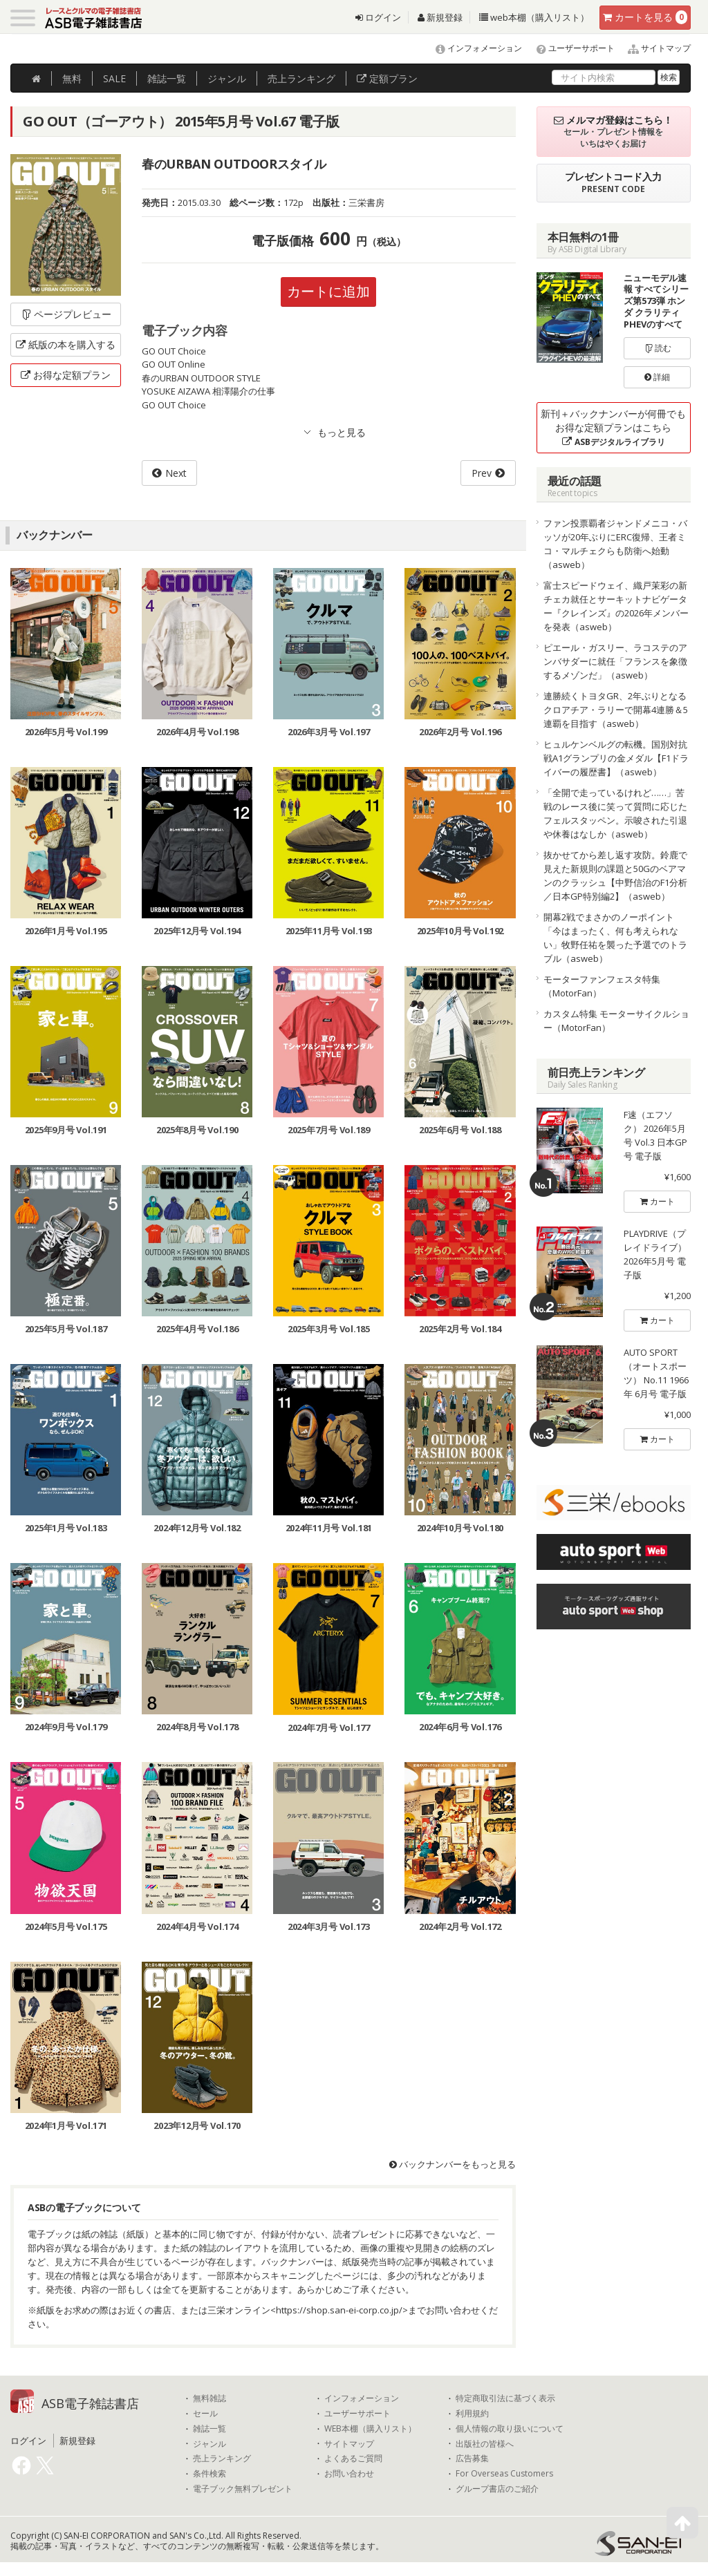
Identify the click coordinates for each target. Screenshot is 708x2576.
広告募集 (472, 2458)
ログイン (378, 17)
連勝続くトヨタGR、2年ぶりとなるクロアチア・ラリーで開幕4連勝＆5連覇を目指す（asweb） (615, 710)
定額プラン (387, 78)
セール (205, 2413)
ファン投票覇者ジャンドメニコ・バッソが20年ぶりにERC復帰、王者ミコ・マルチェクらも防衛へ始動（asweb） (615, 544)
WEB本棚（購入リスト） (370, 2428)
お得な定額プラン (66, 374)
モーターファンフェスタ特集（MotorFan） (601, 986)
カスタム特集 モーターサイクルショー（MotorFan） (616, 1020)
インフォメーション (472, 48)
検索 (668, 77)
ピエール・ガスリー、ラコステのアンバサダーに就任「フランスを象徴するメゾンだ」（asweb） (615, 661)
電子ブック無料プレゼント (242, 2488)
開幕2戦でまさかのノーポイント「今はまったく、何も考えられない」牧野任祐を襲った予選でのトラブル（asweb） (615, 938)
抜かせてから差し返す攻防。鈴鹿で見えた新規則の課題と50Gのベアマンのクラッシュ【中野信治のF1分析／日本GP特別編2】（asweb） (615, 875)
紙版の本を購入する (65, 344)
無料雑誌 (209, 2398)
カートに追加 (328, 291)
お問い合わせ (349, 2473)
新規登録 (440, 17)
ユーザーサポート (569, 48)
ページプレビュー (66, 314)
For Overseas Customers (504, 2473)
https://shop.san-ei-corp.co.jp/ (339, 2310)
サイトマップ (654, 48)
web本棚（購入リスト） (534, 17)
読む (657, 348)
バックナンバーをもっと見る (452, 2164)
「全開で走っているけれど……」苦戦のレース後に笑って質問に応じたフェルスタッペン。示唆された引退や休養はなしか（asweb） (615, 813)
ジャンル (226, 78)
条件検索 (209, 2473)
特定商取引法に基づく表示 (505, 2398)
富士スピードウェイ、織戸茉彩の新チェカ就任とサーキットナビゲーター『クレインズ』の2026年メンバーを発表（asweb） (616, 606)
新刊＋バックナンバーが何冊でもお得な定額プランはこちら (613, 427)
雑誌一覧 (209, 2428)
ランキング (301, 78)
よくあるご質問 (353, 2458)
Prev (482, 473)
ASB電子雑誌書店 (90, 2403)
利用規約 (472, 2413)
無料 (72, 78)
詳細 (657, 377)
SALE (114, 78)
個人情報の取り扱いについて (509, 2428)
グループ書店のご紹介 (497, 2488)
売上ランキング (222, 2458)
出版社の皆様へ (485, 2444)
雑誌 (166, 78)
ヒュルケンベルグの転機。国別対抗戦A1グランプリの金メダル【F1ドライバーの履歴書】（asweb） (616, 758)
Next (176, 473)
